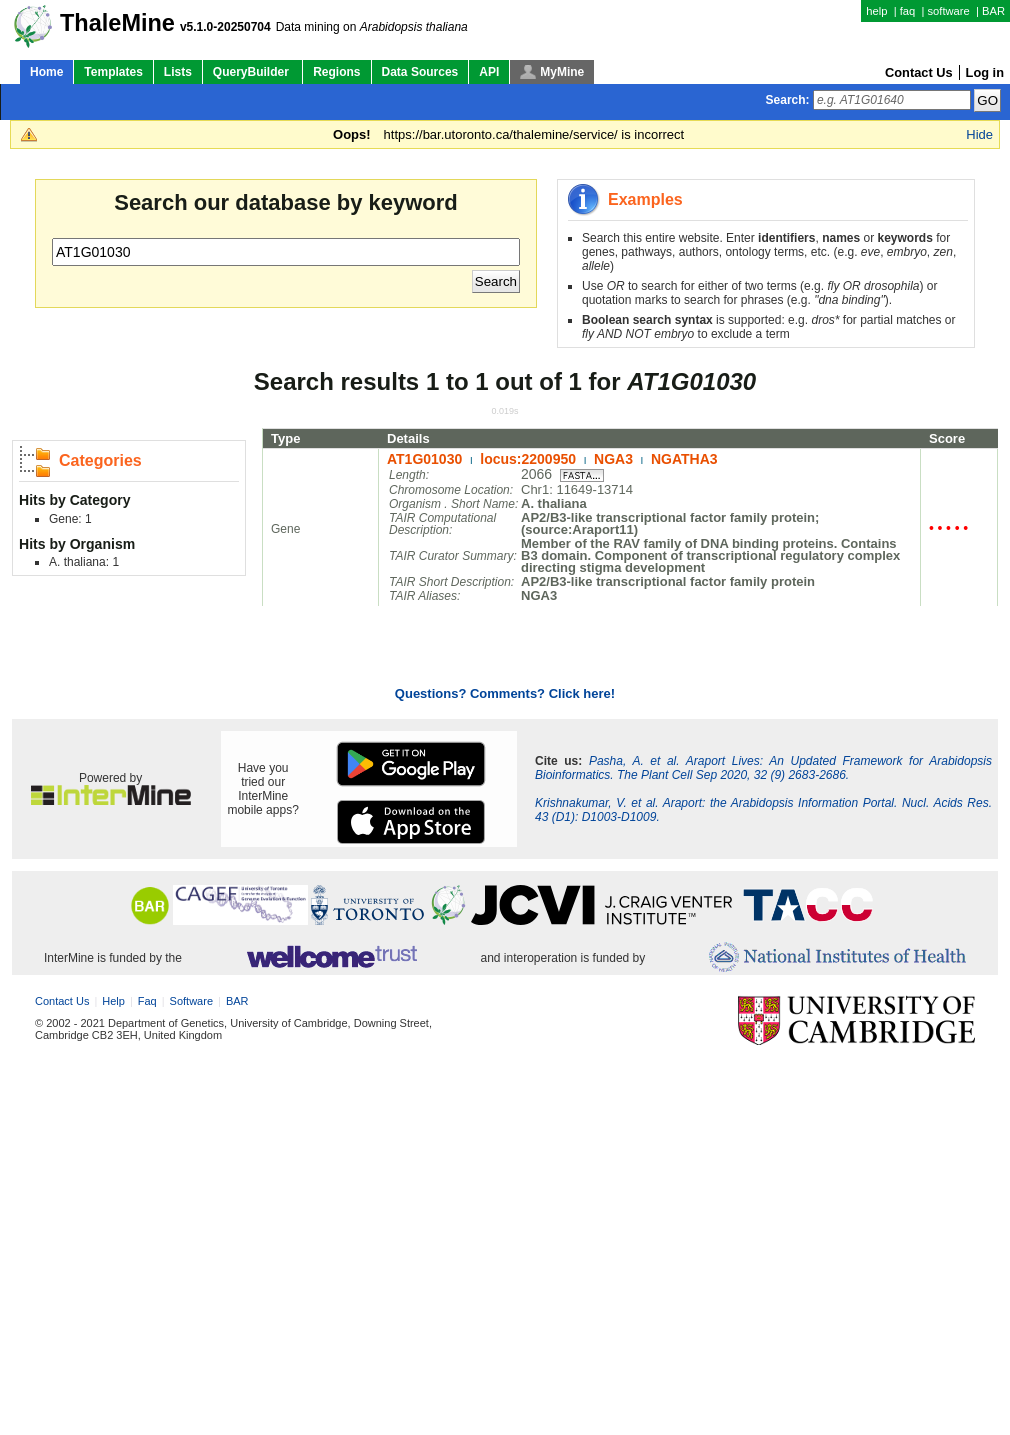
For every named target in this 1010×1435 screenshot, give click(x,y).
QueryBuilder (252, 72)
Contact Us (919, 72)
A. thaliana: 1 (84, 562)
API (489, 72)
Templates (113, 72)
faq (908, 11)
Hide (979, 134)
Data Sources (420, 72)
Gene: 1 (70, 519)
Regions (336, 72)
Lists (178, 72)
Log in (985, 72)
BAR (993, 11)
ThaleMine (117, 23)
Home (46, 72)
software (948, 11)
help (876, 11)
